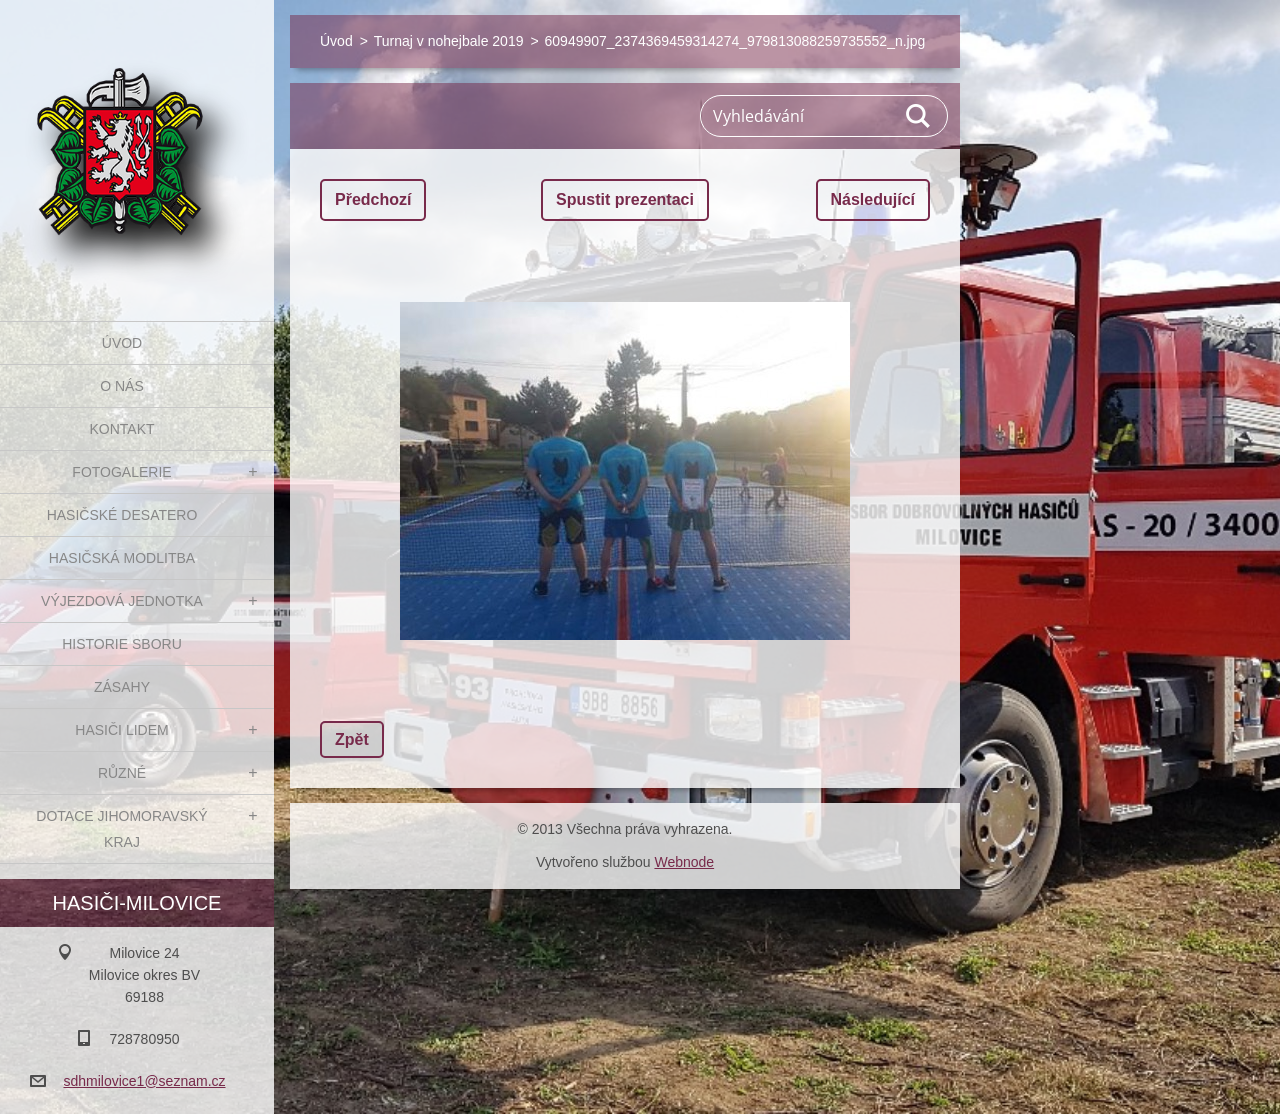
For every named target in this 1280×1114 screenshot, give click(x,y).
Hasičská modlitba (122, 558)
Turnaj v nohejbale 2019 (449, 41)
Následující (873, 199)
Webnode (684, 862)
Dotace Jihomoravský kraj (121, 829)
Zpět (352, 739)
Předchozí (373, 199)
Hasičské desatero (122, 515)
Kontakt (121, 429)
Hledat (919, 116)
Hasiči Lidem (121, 730)
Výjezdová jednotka (122, 601)
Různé (122, 773)
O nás (122, 386)
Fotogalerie (121, 472)
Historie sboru (122, 644)
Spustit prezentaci (625, 199)
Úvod (122, 343)
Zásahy (122, 687)
